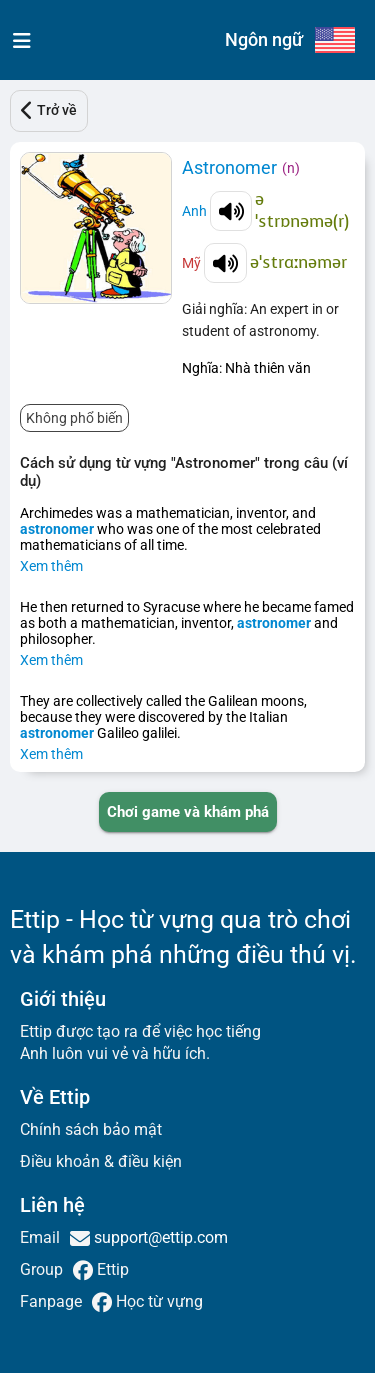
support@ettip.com (159, 1237)
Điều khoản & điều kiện (101, 1161)
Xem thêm (51, 566)
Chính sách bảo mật (91, 1129)
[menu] (17, 40)
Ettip (111, 1269)
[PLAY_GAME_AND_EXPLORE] (188, 812)
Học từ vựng (157, 1301)
